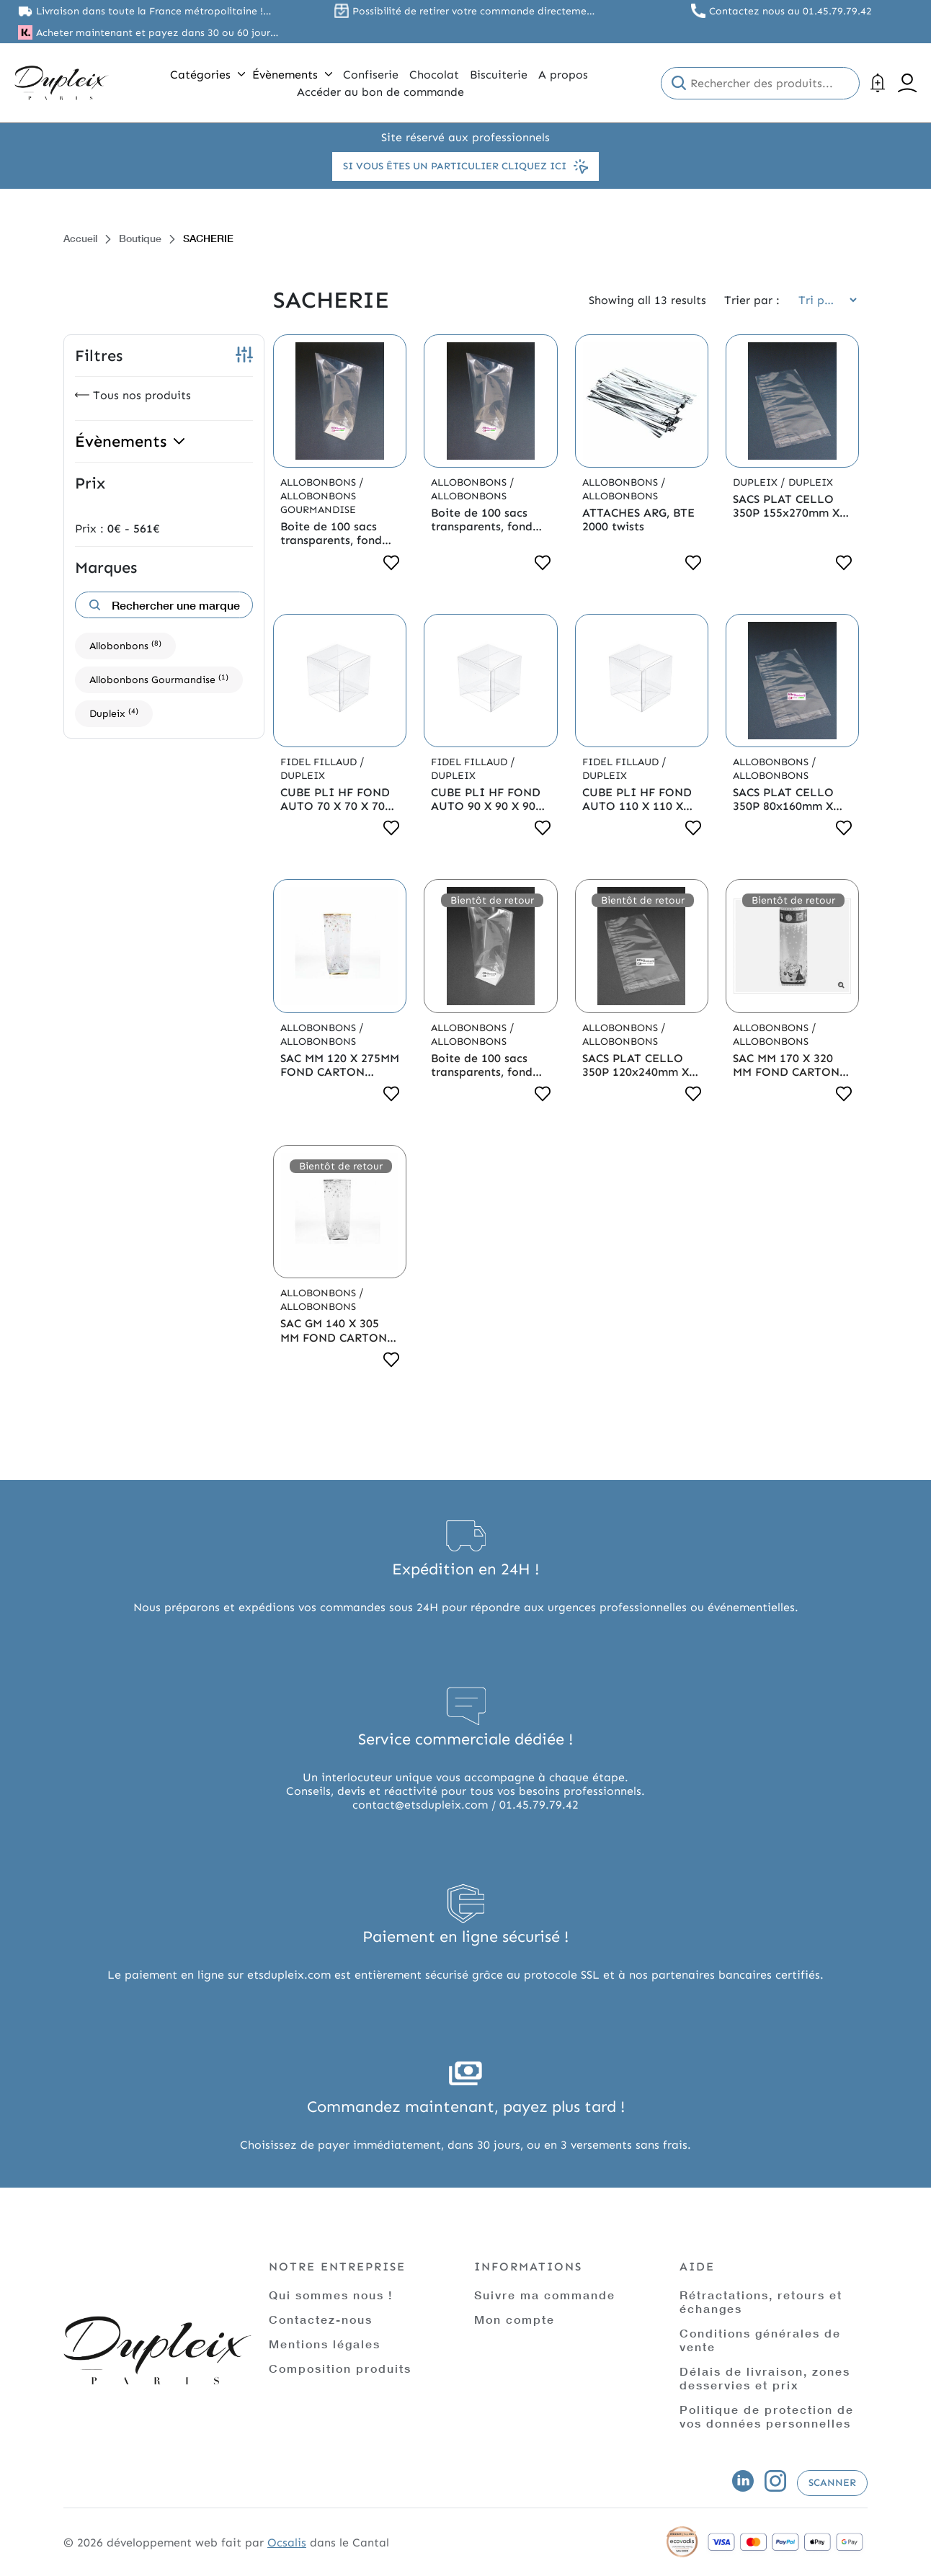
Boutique (140, 238)
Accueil (80, 238)
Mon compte (514, 2319)
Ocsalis (286, 2542)
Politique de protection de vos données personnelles (767, 2416)
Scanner (832, 2483)
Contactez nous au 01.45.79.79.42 (790, 11)
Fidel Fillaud (320, 762)
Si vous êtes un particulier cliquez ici (465, 166)
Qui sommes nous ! (331, 2294)
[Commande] (823, 300)
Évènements (292, 74)
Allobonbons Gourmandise (158, 679)
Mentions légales (324, 2343)
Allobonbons (125, 645)
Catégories (207, 74)
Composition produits (340, 2368)
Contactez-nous (321, 2319)
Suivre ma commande (544, 2294)
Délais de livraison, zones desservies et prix (765, 2378)
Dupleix (113, 713)
